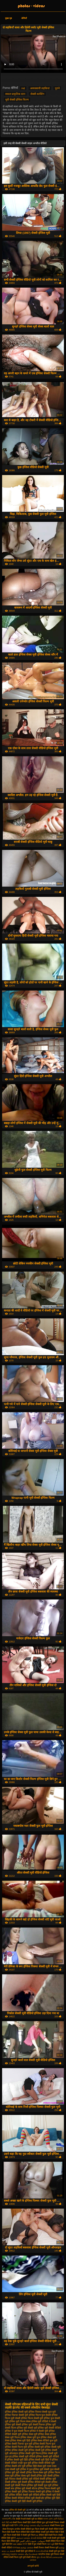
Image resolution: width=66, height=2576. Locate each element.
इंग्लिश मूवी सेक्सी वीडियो (49, 2427)
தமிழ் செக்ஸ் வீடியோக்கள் (37, 2525)
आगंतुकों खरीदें (33, 2566)
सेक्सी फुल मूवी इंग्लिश (48, 2485)
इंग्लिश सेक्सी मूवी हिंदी (17, 2459)
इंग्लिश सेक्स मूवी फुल (30, 2437)
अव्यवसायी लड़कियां (40, 88)
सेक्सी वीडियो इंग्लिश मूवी (23, 2498)
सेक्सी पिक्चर (54, 2522)
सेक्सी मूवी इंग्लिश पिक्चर (23, 2491)
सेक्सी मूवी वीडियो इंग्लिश (34, 2494)
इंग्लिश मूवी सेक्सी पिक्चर (33, 2424)
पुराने (57, 88)
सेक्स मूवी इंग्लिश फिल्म (49, 2472)
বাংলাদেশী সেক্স (9, 2519)
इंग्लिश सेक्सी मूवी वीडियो (23, 2456)
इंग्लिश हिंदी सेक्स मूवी (36, 2466)
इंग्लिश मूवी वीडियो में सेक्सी (43, 2421)
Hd (23, 88)
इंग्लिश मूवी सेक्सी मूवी (27, 2427)
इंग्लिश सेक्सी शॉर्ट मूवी (15, 2466)
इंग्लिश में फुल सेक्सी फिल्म (17, 2431)
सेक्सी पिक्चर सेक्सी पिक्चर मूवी (46, 2547)
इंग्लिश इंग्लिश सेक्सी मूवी (16, 2411)
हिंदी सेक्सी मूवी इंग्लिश (32, 2501)
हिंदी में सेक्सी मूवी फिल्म (26, 2535)
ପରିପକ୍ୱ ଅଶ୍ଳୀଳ (9, 2554)
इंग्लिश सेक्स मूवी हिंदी (20, 2440)
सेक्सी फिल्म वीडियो (18, 2532)
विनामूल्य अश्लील (13, 2529)
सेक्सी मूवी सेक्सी (46, 2529)
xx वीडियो (40, 2535)
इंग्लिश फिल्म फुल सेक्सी (40, 2415)
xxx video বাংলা (20, 2544)
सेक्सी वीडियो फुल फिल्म (30, 2529)
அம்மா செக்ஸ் (23, 2538)
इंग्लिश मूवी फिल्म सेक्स (20, 2421)
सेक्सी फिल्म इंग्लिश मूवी (26, 2485)
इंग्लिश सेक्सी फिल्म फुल (44, 2443)
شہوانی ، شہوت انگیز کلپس (33, 2541)
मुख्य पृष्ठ (8, 18)
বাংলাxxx (16, 2547)
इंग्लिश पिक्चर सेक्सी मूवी (16, 2415)
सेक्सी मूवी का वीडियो (34, 2519)
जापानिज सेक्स (44, 2554)
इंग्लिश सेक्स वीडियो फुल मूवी (44, 2440)
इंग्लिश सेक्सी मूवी (36, 2446)
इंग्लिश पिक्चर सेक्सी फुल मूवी (42, 2411)
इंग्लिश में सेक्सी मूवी (39, 2431)
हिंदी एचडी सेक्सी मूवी (51, 2538)
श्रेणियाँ (24, 18)
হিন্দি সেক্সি (18, 2525)
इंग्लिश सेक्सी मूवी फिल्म (30, 2453)
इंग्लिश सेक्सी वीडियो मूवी (43, 2462)
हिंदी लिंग (9, 2544)
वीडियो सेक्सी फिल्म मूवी (13, 2557)
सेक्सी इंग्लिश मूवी (39, 2475)
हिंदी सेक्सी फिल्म (51, 2535)
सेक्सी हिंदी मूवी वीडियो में (25, 2551)
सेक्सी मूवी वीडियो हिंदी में (50, 2532)
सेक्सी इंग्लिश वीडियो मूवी (33, 2482)
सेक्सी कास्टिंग (37, 93)
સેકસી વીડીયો (37, 2538)
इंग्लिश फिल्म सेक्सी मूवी (32, 2418)
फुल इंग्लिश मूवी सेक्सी (39, 2469)
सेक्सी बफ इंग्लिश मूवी (15, 2488)
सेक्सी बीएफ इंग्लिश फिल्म (38, 2488)
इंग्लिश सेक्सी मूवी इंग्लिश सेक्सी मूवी (28, 2450)
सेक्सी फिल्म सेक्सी (19, 2522)
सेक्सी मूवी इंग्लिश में (45, 2491)
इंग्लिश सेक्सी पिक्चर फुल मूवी (18, 2443)
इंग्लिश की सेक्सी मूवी (17, 2510)
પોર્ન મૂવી (50, 2544)
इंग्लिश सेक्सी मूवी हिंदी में (40, 2459)
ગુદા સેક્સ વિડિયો (44, 2557)
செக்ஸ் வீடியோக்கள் (27, 2554)
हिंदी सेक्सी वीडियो (33, 2532)
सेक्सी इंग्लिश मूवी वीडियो (27, 2478)
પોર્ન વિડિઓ (7, 2522)
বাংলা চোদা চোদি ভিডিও (53, 2519)
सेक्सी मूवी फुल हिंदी (56, 2551)
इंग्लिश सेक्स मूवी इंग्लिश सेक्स (35, 2434)
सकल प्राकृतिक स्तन (15, 93)
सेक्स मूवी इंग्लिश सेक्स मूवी (17, 2475)
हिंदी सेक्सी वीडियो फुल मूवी (38, 2522)
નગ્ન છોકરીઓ (42, 2551)
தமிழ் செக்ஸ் (27, 2547)
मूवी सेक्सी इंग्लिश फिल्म (17, 99)
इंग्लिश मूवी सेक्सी (13, 2424)
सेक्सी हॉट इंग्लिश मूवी (45, 2498)
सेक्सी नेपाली (21, 2519)
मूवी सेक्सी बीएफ (29, 2557)
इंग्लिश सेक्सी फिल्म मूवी (16, 2446)
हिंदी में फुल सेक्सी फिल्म (37, 2544)
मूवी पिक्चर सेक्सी (57, 2554)
